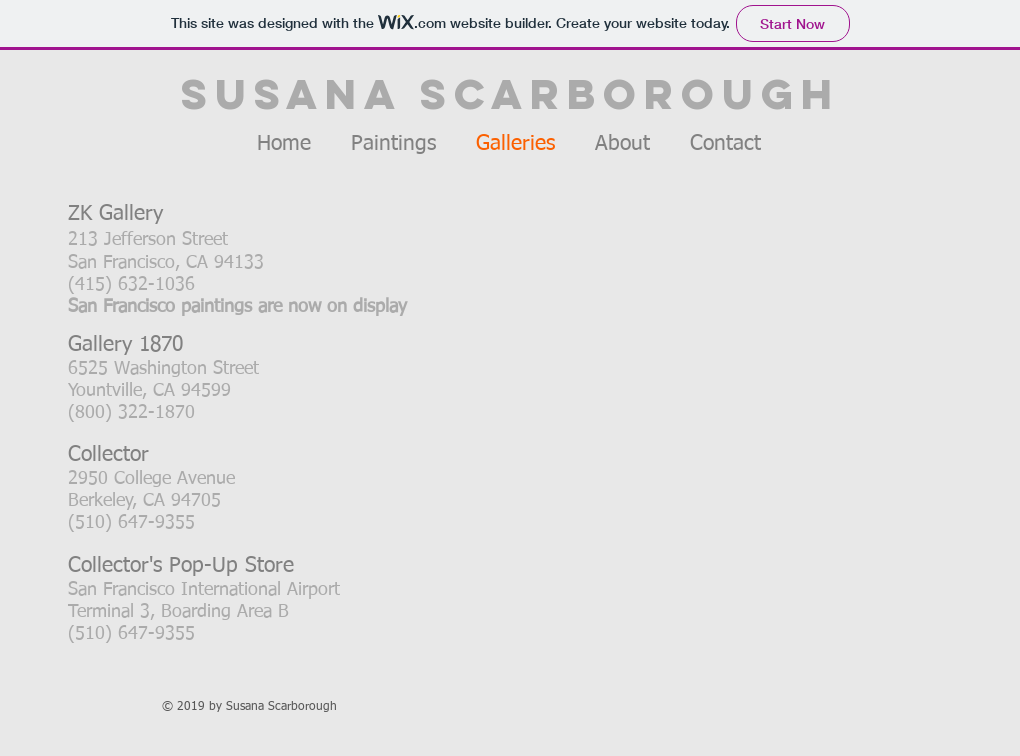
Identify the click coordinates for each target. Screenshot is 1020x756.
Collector (108, 455)
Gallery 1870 (125, 345)
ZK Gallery (115, 214)
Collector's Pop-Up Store (181, 566)
